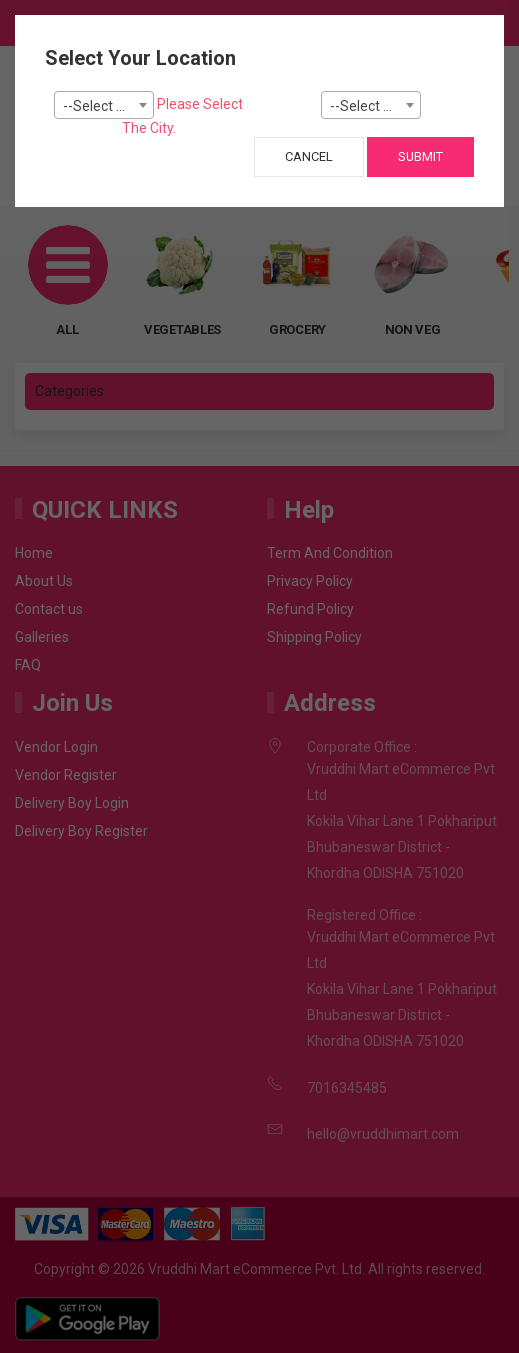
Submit (420, 156)
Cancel (309, 156)
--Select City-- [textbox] (106, 106)
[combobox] (104, 105)
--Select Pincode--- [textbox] (375, 106)
